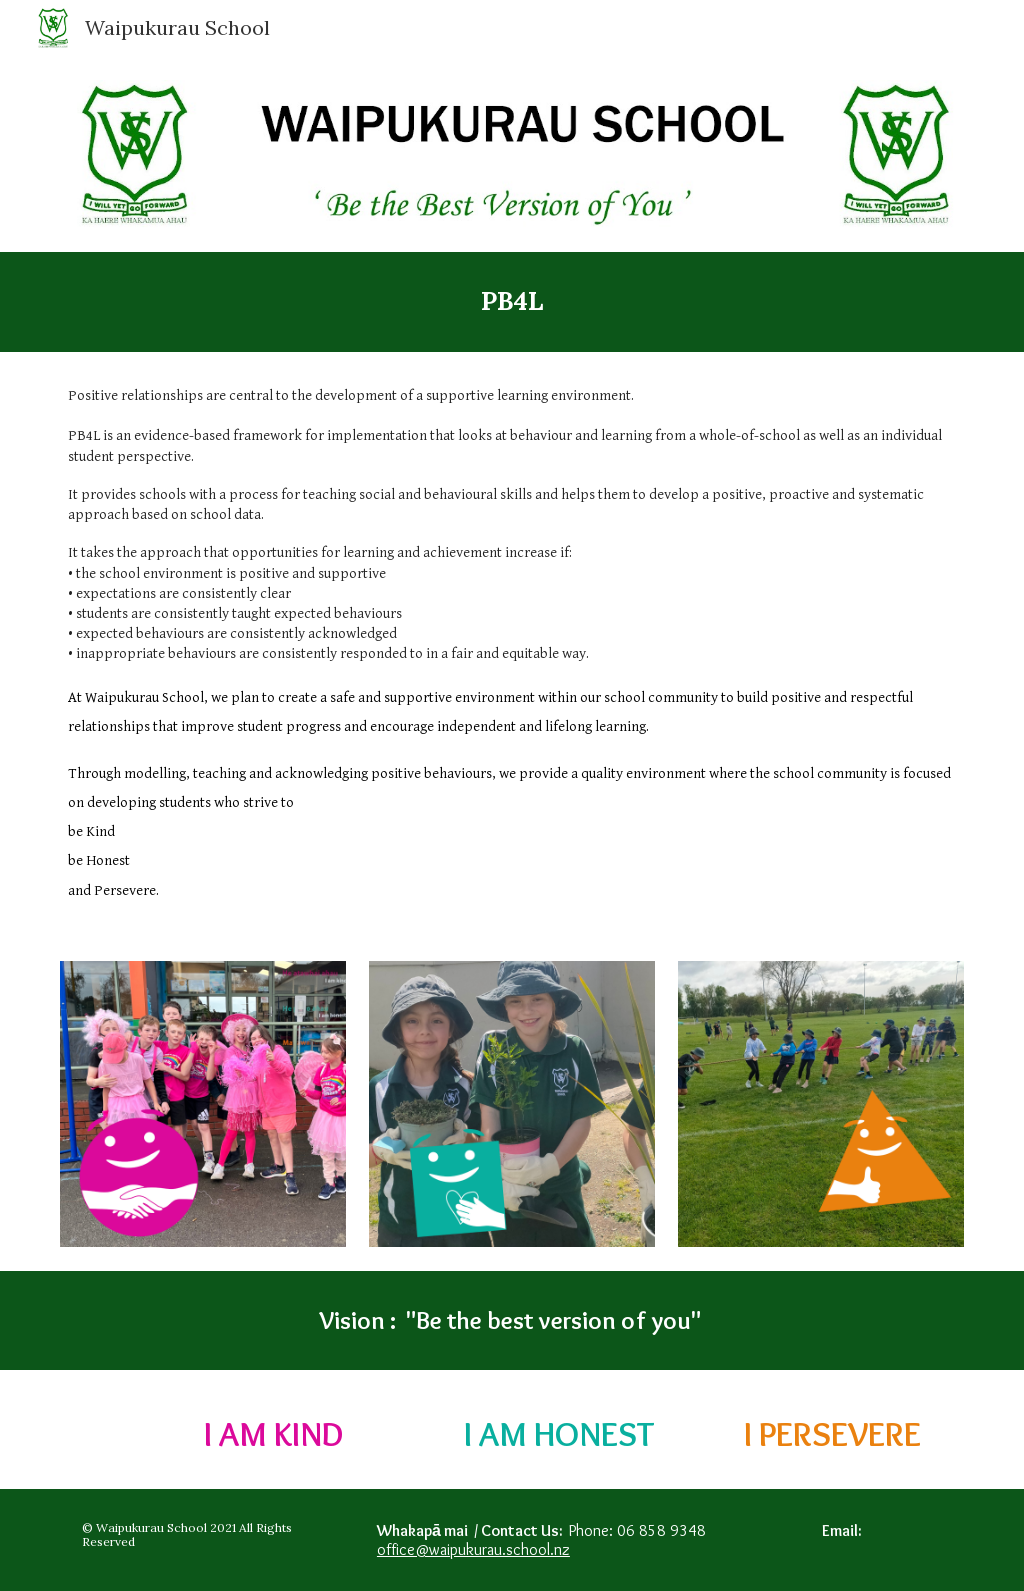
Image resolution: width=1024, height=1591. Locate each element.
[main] (512, 301)
